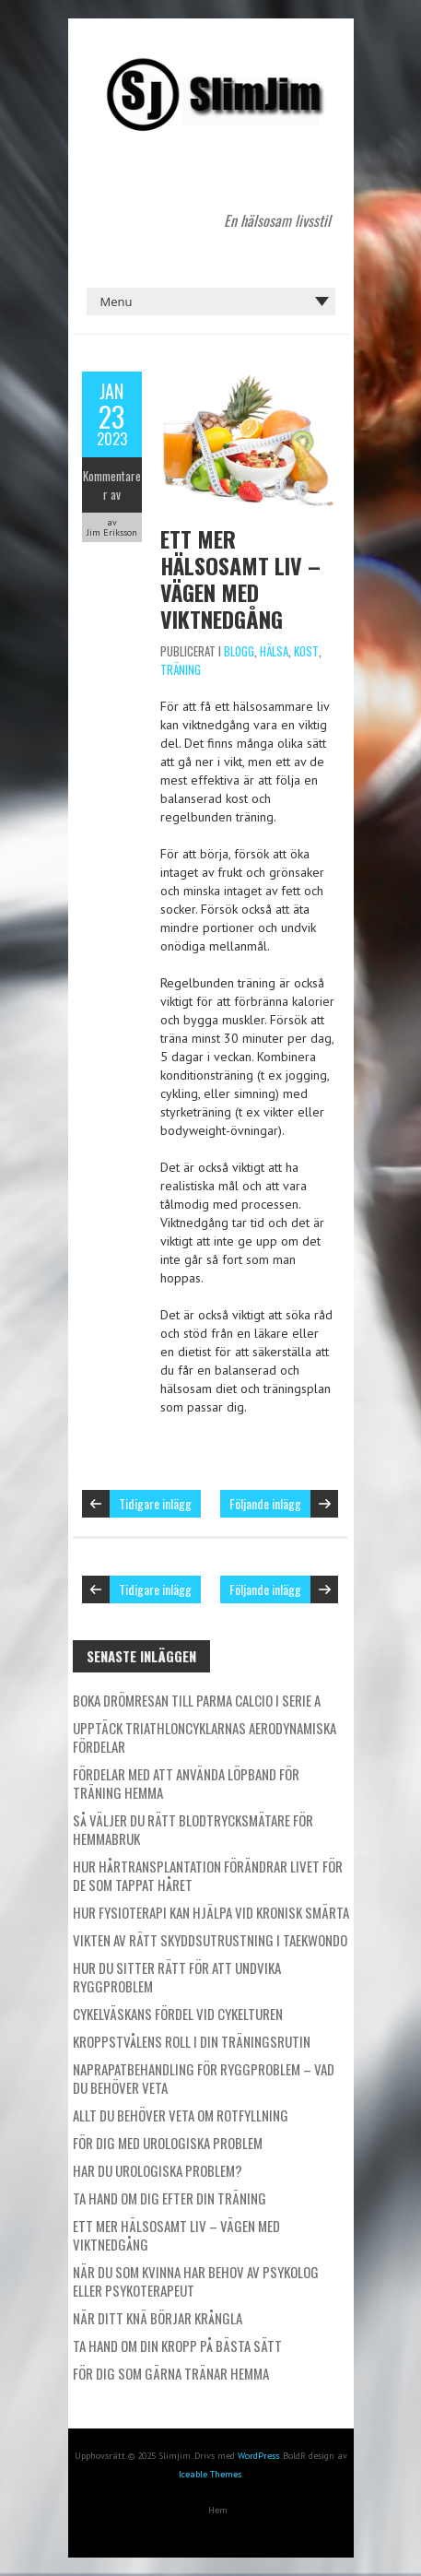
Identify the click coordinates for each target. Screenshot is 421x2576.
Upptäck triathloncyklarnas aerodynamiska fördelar (204, 1737)
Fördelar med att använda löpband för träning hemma (186, 1783)
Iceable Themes (210, 2474)
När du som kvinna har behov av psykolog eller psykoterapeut (196, 2281)
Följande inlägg (265, 1503)
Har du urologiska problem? (157, 2170)
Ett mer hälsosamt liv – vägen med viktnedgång (240, 578)
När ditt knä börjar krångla (157, 2318)
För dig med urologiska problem (168, 2143)
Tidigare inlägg (155, 1503)
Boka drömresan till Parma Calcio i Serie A (197, 1700)
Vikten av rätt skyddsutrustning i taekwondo (210, 1940)
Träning (180, 669)
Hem (218, 2510)
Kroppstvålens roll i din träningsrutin (191, 2041)
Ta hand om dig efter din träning (169, 2198)
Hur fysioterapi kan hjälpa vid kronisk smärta (211, 1912)
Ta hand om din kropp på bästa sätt (177, 2345)
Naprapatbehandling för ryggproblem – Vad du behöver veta (203, 2078)
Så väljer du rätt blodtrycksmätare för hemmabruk (193, 1829)
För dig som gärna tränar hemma (171, 2373)
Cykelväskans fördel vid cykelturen (178, 2013)
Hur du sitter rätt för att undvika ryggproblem (177, 1976)
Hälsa (274, 651)
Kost (306, 651)
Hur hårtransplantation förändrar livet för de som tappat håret (208, 1875)
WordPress (258, 2456)
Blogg (239, 651)
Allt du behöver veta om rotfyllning (180, 2115)
